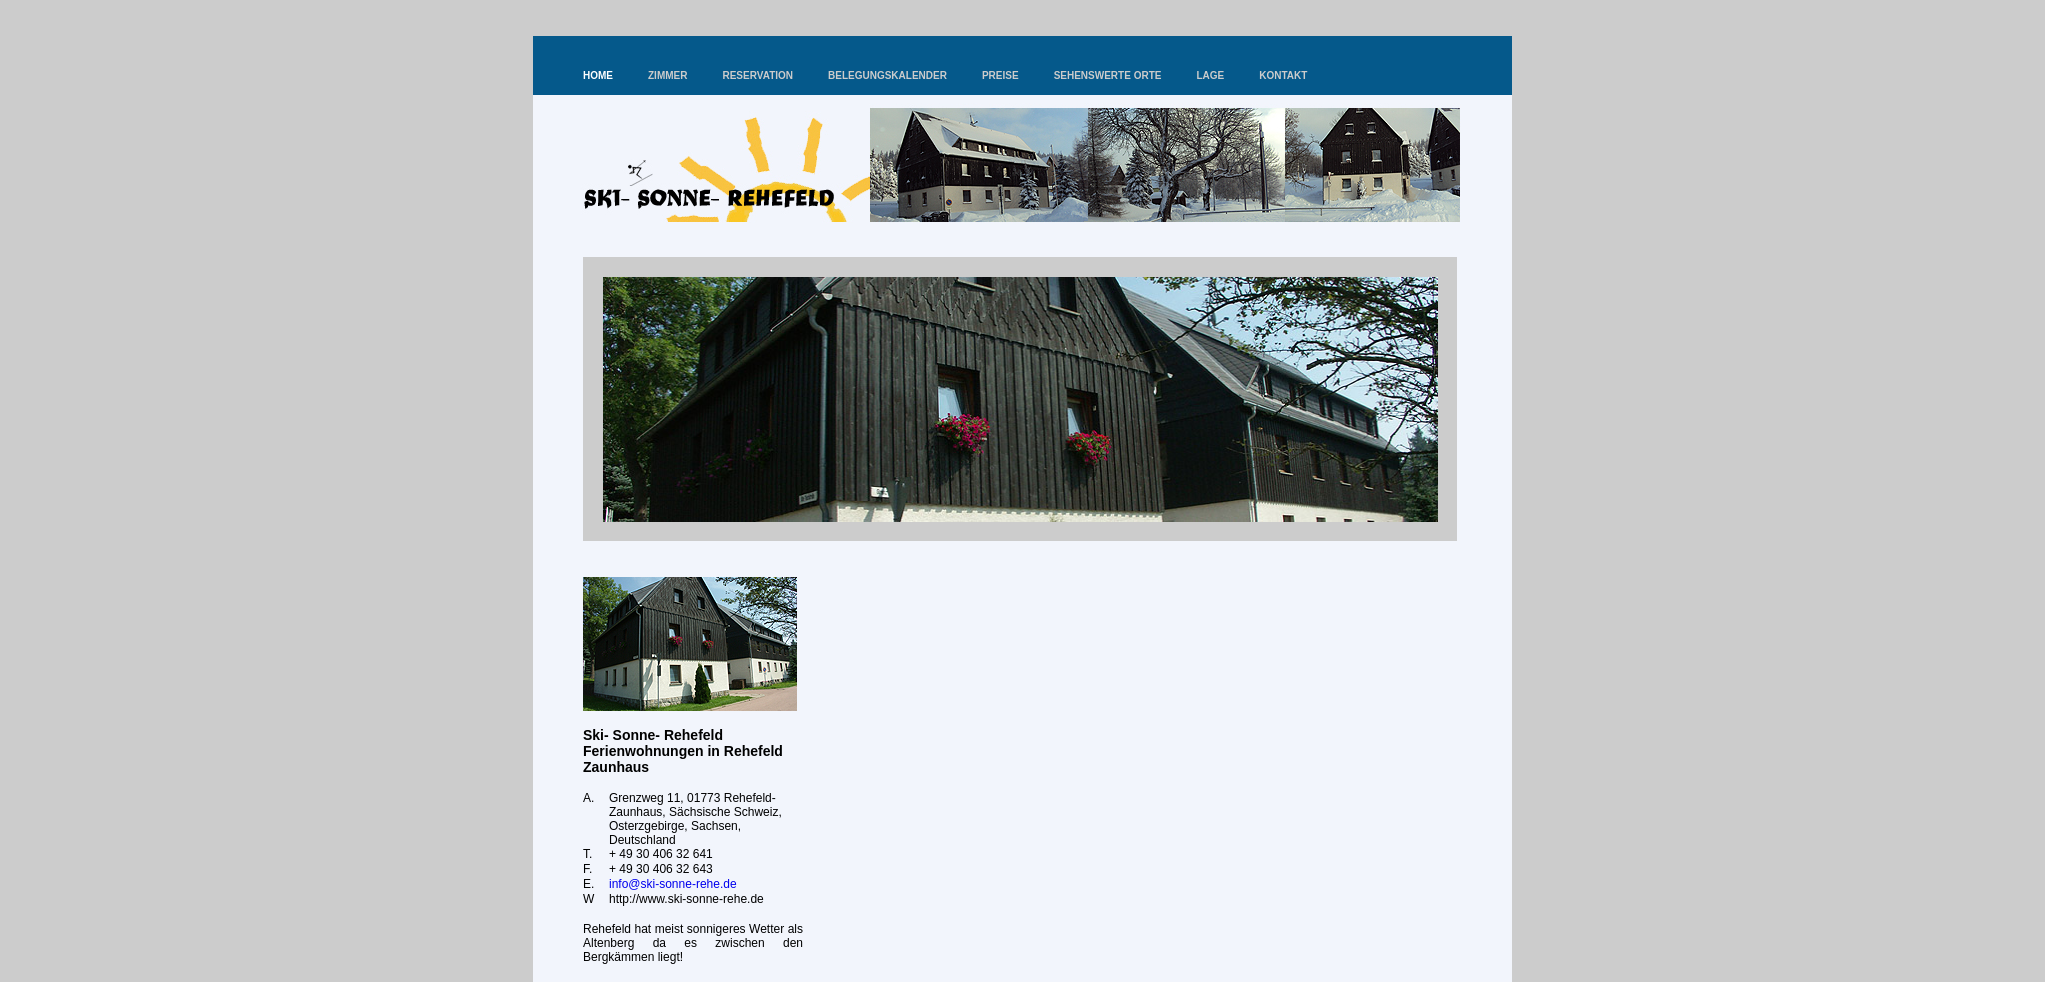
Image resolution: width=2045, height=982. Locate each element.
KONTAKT (1283, 75)
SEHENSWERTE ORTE (1108, 75)
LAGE (1210, 75)
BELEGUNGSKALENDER (887, 75)
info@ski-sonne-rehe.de (673, 884)
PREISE (1000, 75)
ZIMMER (667, 75)
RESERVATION (757, 75)
